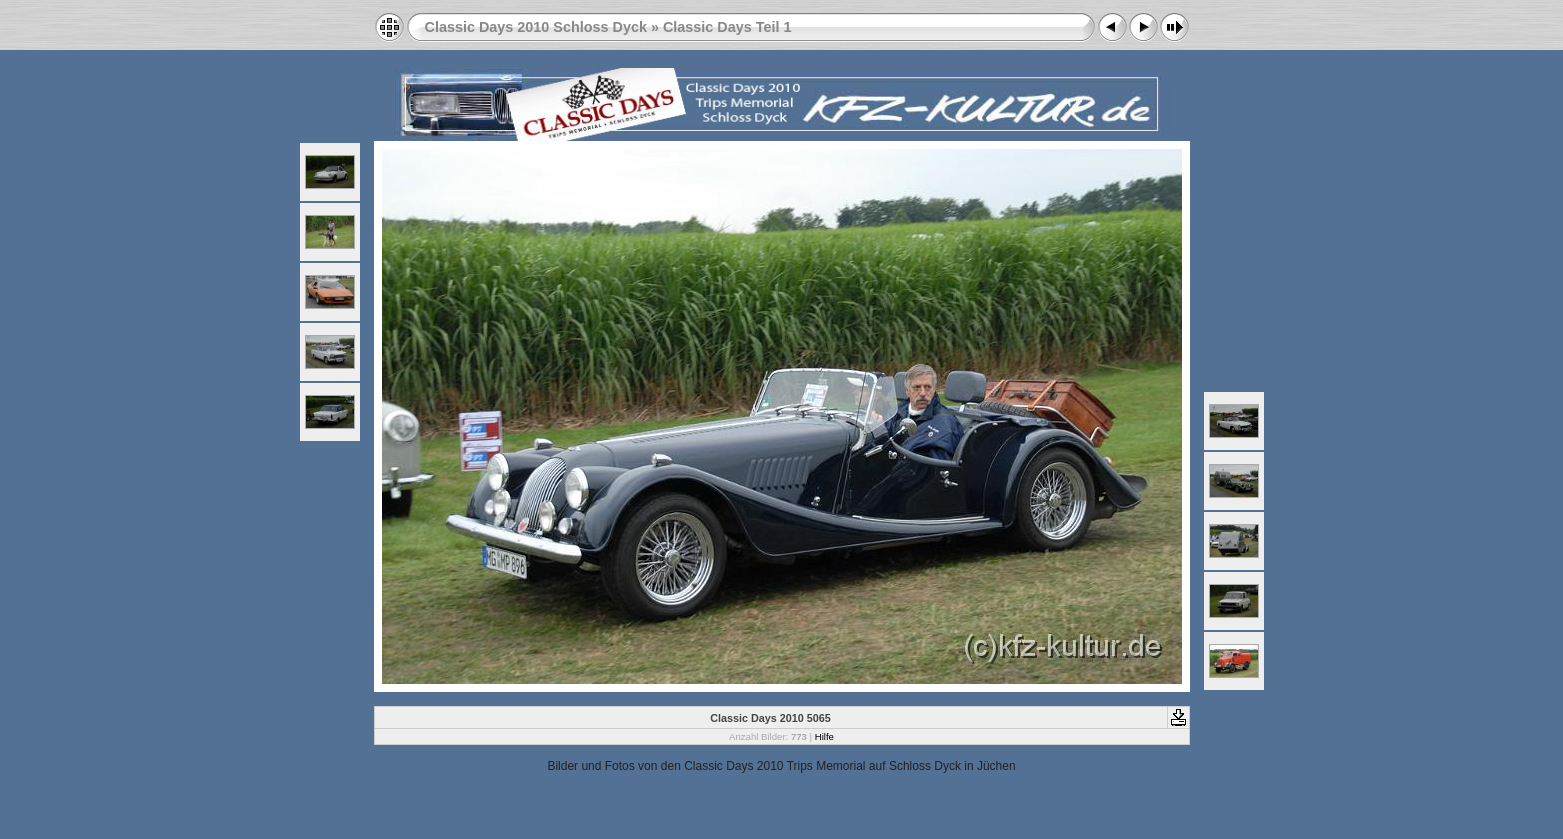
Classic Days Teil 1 (727, 27)
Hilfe (824, 736)
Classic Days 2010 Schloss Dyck (536, 27)
